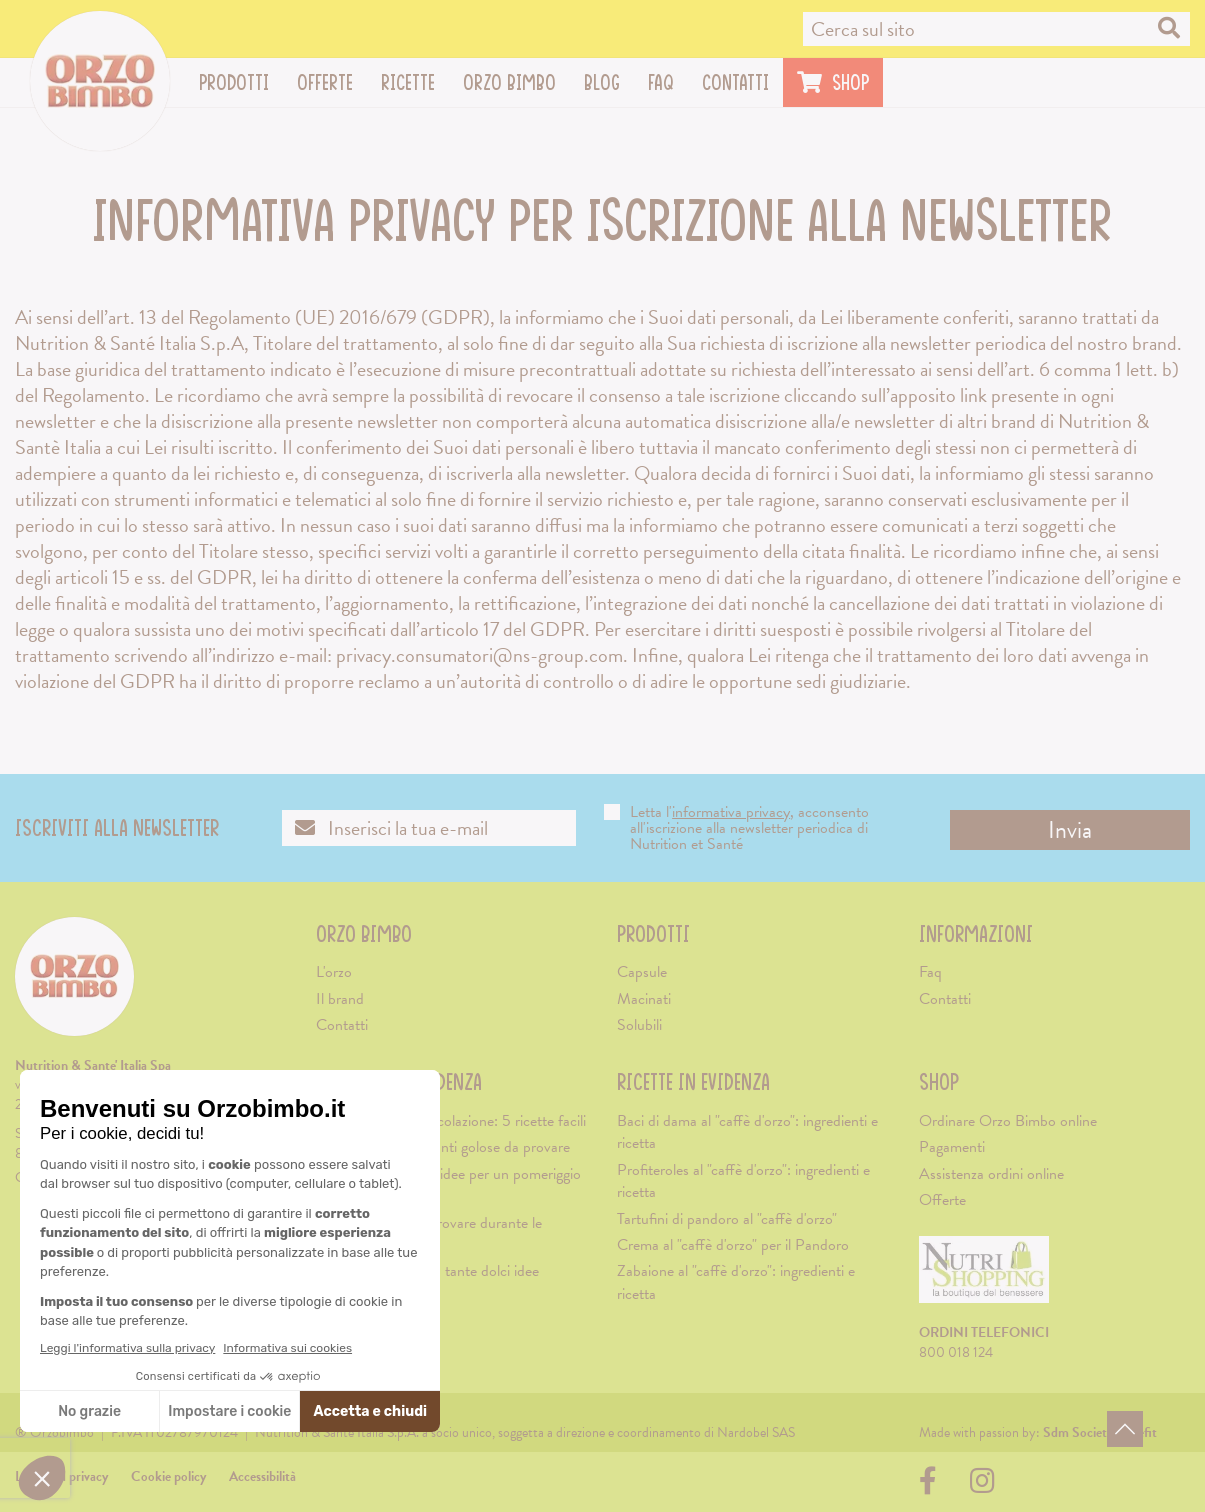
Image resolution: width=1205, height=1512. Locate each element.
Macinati (644, 999)
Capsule (642, 972)
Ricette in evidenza (693, 1081)
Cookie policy (168, 1476)
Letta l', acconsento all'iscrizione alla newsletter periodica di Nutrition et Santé (736, 828)
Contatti (735, 82)
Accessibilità (262, 1476)
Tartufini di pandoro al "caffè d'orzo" (727, 1219)
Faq (661, 82)
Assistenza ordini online (991, 1174)
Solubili (639, 1025)
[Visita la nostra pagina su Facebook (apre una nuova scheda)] (933, 1486)
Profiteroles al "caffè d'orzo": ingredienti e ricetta (743, 1181)
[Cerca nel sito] (996, 29)
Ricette (415, 82)
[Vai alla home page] (100, 81)
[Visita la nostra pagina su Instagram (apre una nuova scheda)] (982, 1486)
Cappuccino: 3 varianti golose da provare (443, 1147)
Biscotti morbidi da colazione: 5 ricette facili (451, 1121)
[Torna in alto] (1125, 1429)
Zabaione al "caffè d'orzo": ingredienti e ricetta (736, 1282)
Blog (602, 82)
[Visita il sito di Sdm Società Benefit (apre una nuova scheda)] (1100, 1432)
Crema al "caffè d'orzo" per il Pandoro (733, 1245)
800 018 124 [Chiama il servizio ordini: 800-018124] (956, 1352)
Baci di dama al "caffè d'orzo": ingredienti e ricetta (747, 1132)
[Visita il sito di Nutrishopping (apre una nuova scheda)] (984, 1277)
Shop (939, 1081)
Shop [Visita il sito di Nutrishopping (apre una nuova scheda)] (833, 82)
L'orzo (334, 972)
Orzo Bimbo (516, 82)
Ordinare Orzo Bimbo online (1008, 1121)
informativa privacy (731, 812)
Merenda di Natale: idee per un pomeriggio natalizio (448, 1185)
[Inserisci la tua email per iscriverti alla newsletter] (429, 828)
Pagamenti (952, 1147)
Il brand (340, 999)
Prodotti (241, 82)
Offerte (325, 82)
